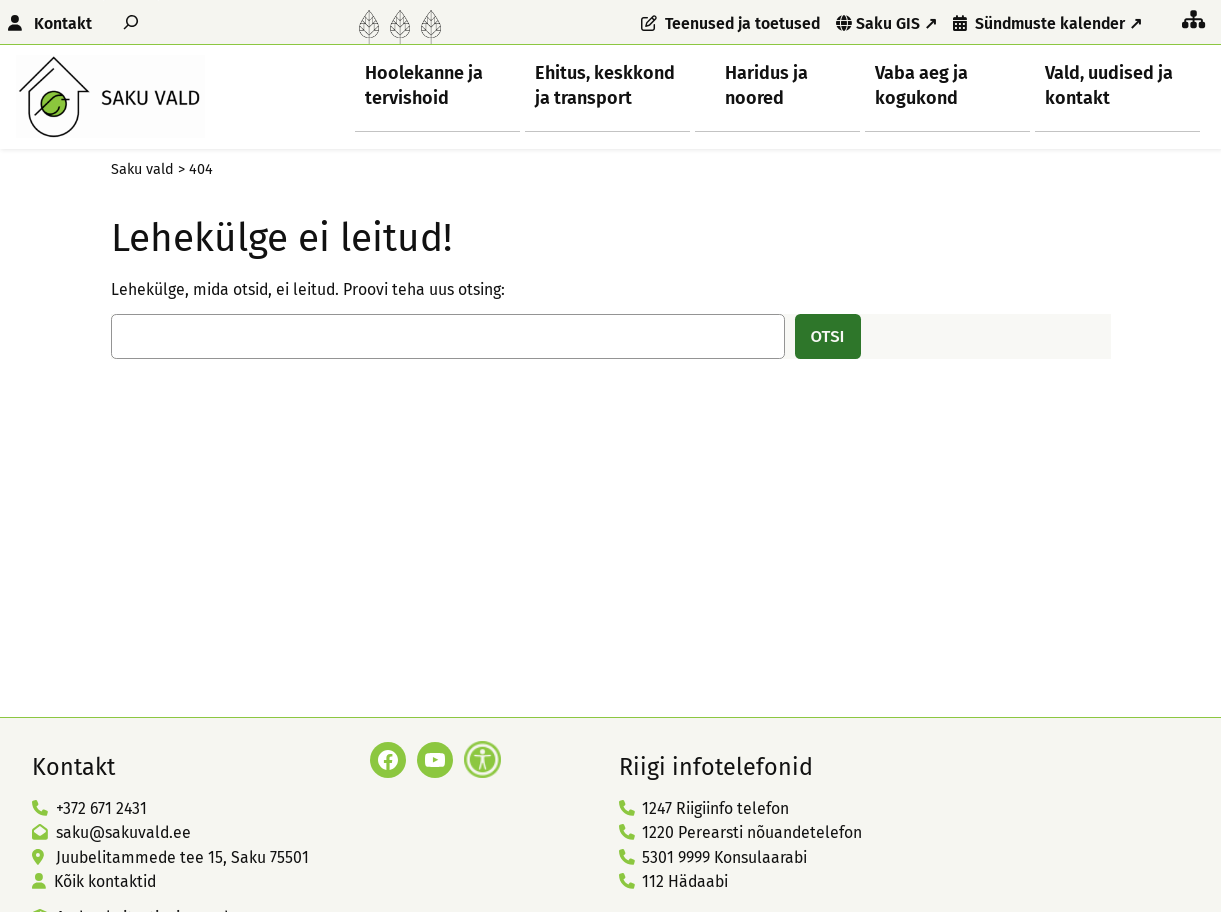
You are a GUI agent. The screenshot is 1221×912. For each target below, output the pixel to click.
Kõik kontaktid (105, 881)
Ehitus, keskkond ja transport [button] (605, 84)
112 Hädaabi (685, 881)
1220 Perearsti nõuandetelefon (752, 832)
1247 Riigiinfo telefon (715, 808)
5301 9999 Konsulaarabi (724, 857)
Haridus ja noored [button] (766, 84)
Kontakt (63, 23)
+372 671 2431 (101, 808)
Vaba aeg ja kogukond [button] (921, 84)
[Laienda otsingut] (131, 21)
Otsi (828, 336)
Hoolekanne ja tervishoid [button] (424, 84)
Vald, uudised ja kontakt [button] (1109, 84)
